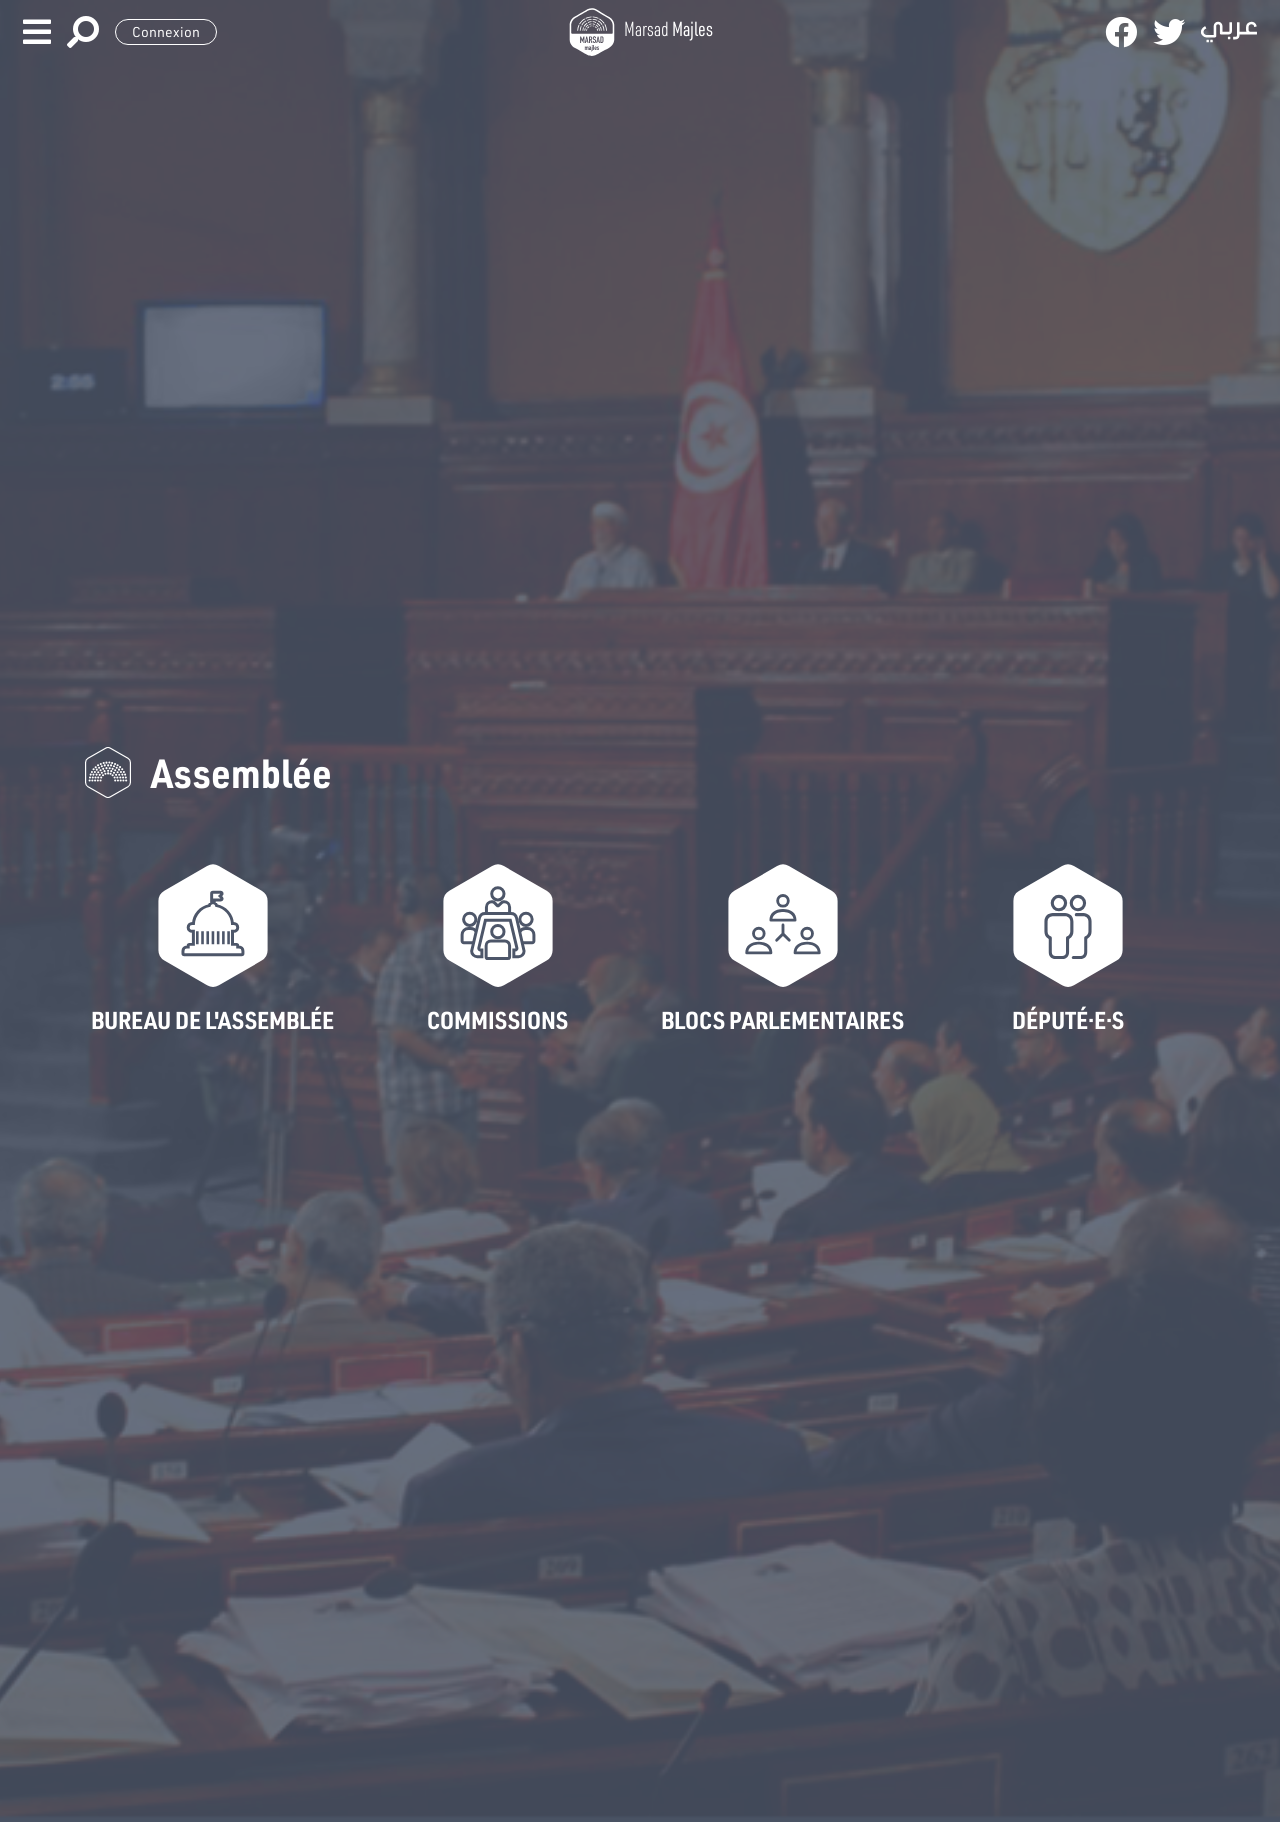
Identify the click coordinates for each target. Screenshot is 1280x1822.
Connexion (166, 32)
